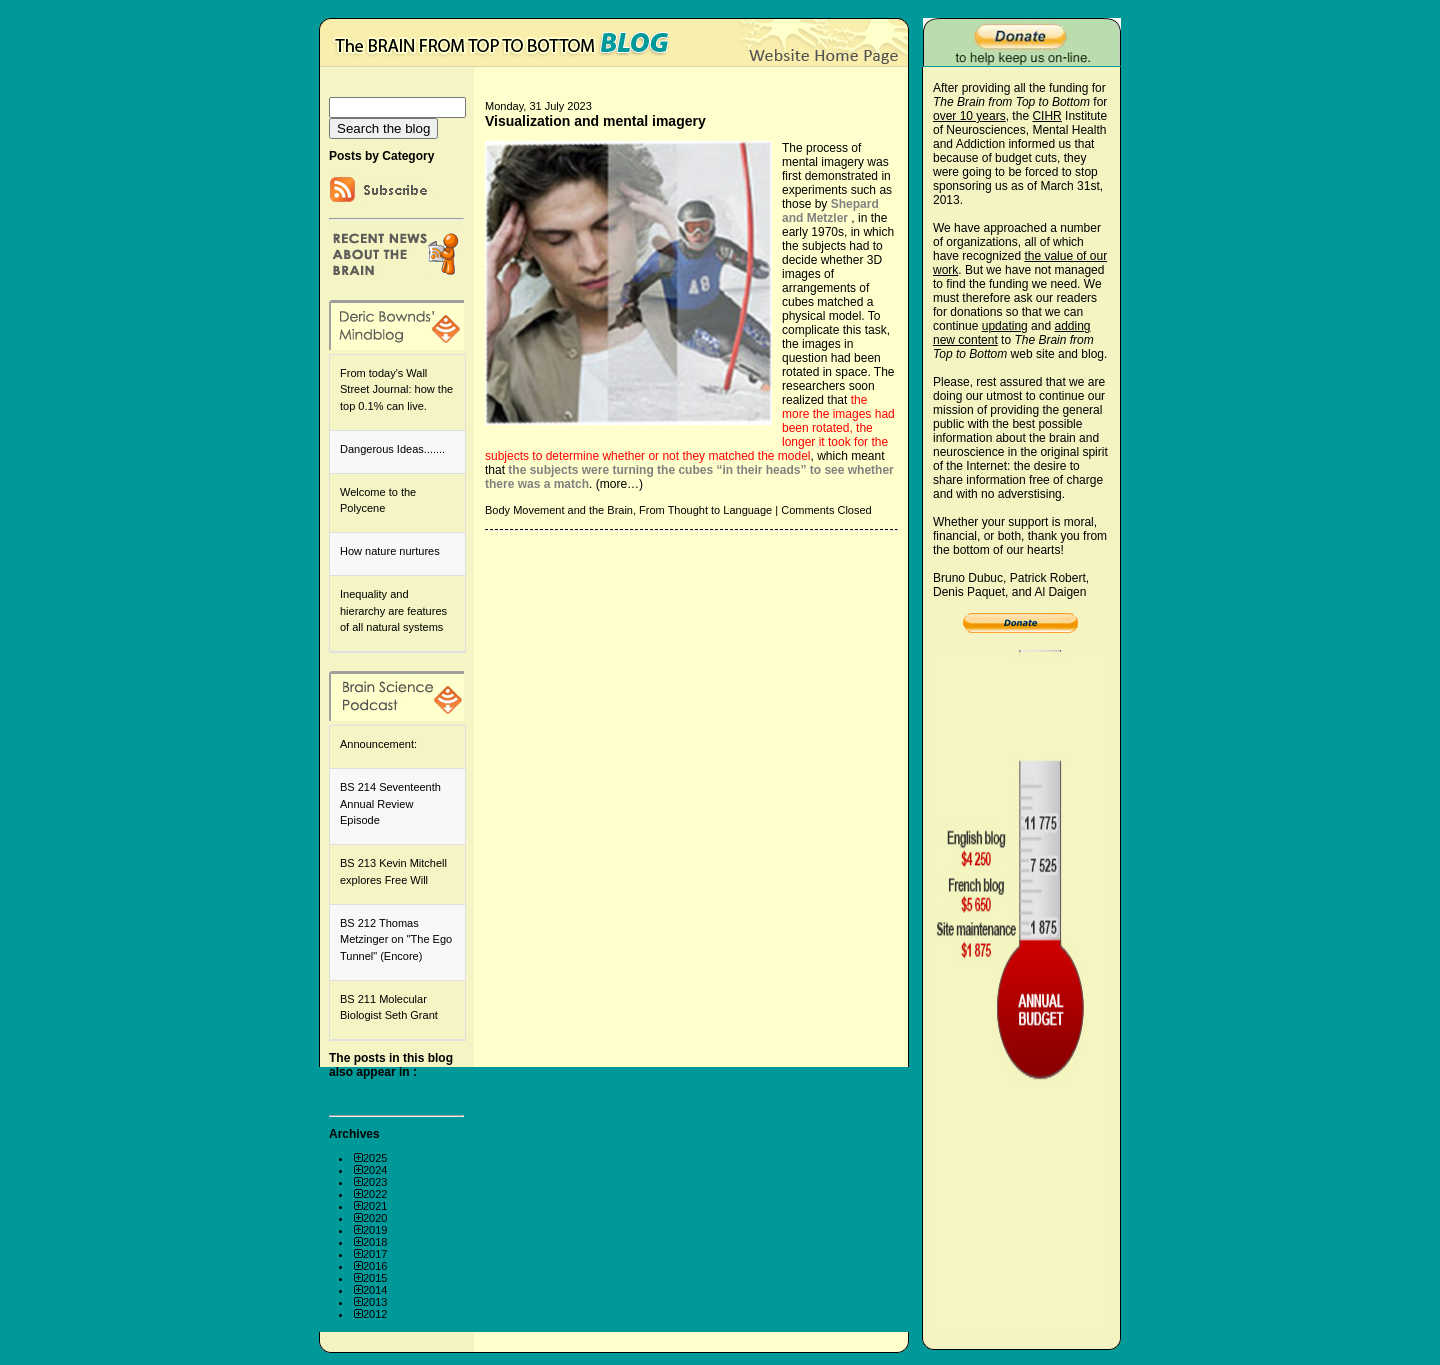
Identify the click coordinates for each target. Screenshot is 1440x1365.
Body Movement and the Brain (559, 510)
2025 (375, 1158)
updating (1005, 326)
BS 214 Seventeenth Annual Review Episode (390, 803)
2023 (375, 1182)
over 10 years (969, 116)
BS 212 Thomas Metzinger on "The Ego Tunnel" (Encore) (396, 939)
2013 (375, 1302)
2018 (375, 1242)
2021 (375, 1206)
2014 (375, 1290)
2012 (375, 1314)
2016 (375, 1266)
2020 (375, 1218)
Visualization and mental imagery (595, 121)
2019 (375, 1230)
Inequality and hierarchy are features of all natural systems (393, 610)
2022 (375, 1194)
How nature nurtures (390, 551)
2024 (375, 1170)
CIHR (1046, 116)
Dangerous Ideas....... (392, 449)
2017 (375, 1254)
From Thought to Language (705, 510)
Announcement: (378, 744)
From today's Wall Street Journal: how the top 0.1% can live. (396, 389)
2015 (375, 1278)
